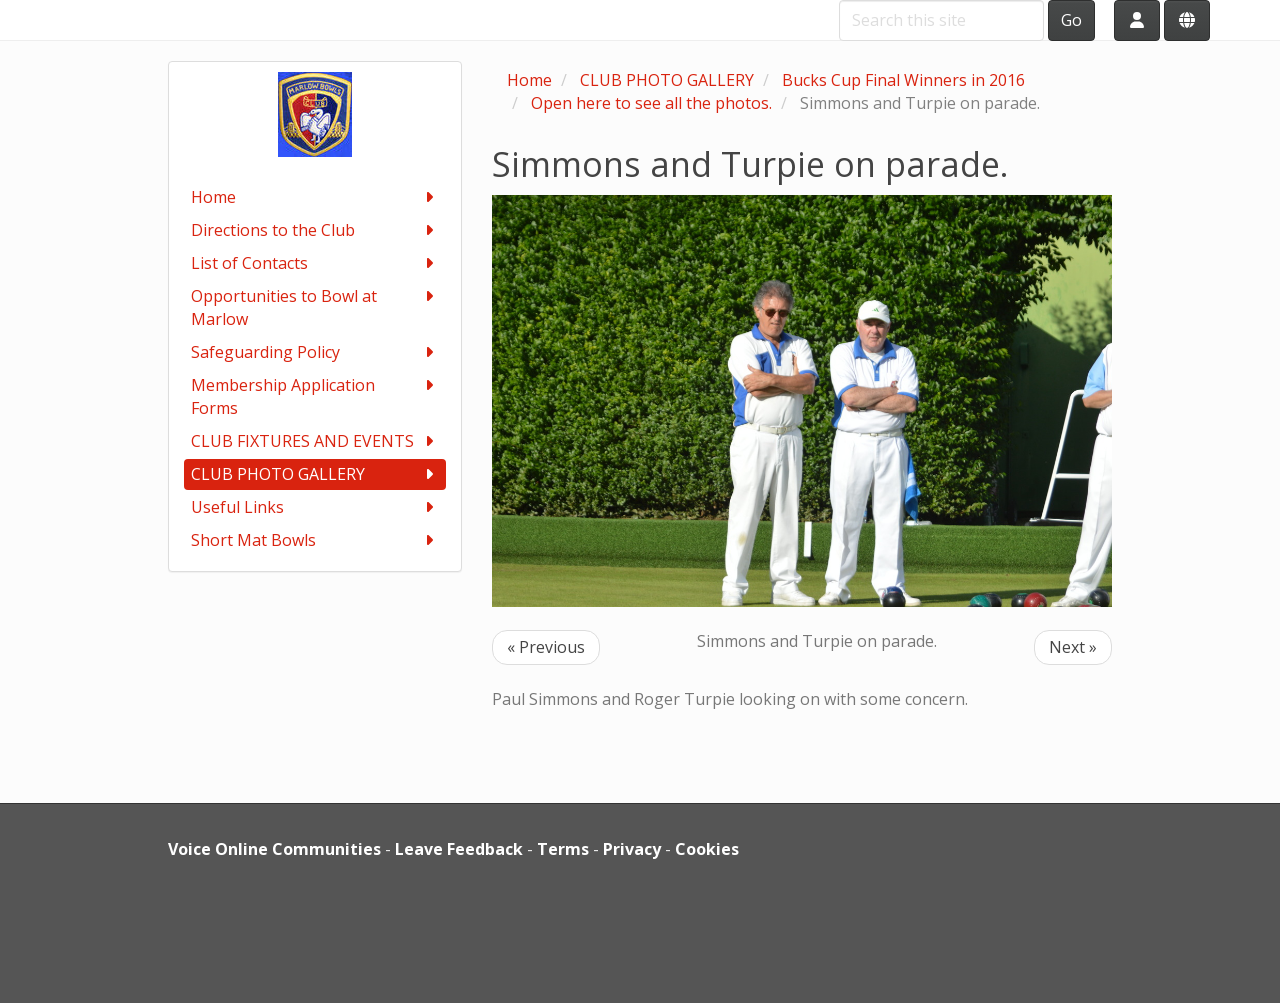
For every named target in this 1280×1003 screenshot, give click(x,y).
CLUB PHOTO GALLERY (315, 474)
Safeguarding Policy (315, 352)
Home (315, 197)
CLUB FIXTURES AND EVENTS (315, 441)
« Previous (546, 647)
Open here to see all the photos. (651, 103)
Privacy (632, 849)
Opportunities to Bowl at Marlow (315, 307)
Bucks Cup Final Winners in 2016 (903, 80)
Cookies (707, 849)
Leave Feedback (459, 849)
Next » (1073, 647)
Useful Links (315, 507)
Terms (563, 849)
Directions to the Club (315, 230)
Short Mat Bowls (315, 540)
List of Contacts (315, 263)
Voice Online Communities (274, 849)
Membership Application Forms (315, 396)
